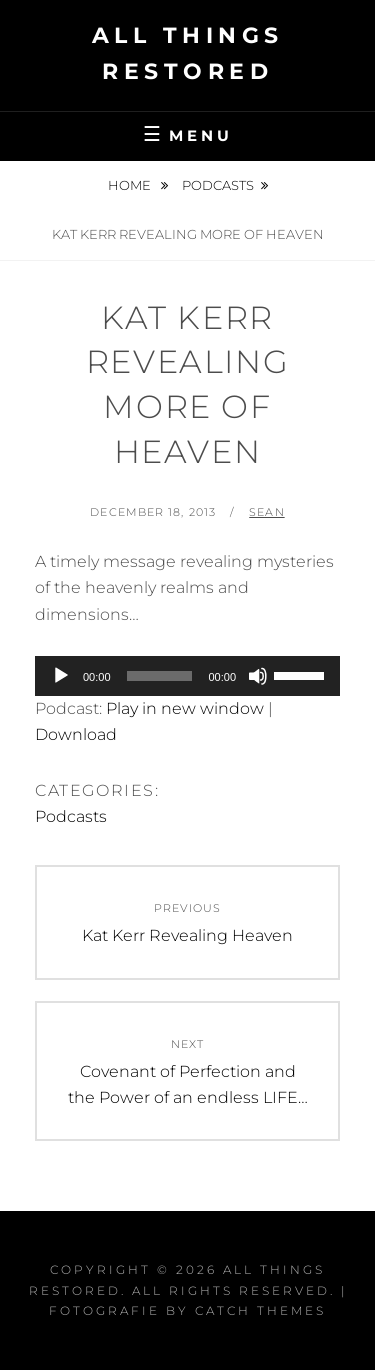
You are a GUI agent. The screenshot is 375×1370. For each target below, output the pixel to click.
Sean (266, 512)
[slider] (160, 676)
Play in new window (185, 708)
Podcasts (218, 185)
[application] (187, 676)
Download (76, 734)
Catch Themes (260, 1310)
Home (131, 185)
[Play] (61, 676)
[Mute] (258, 676)
